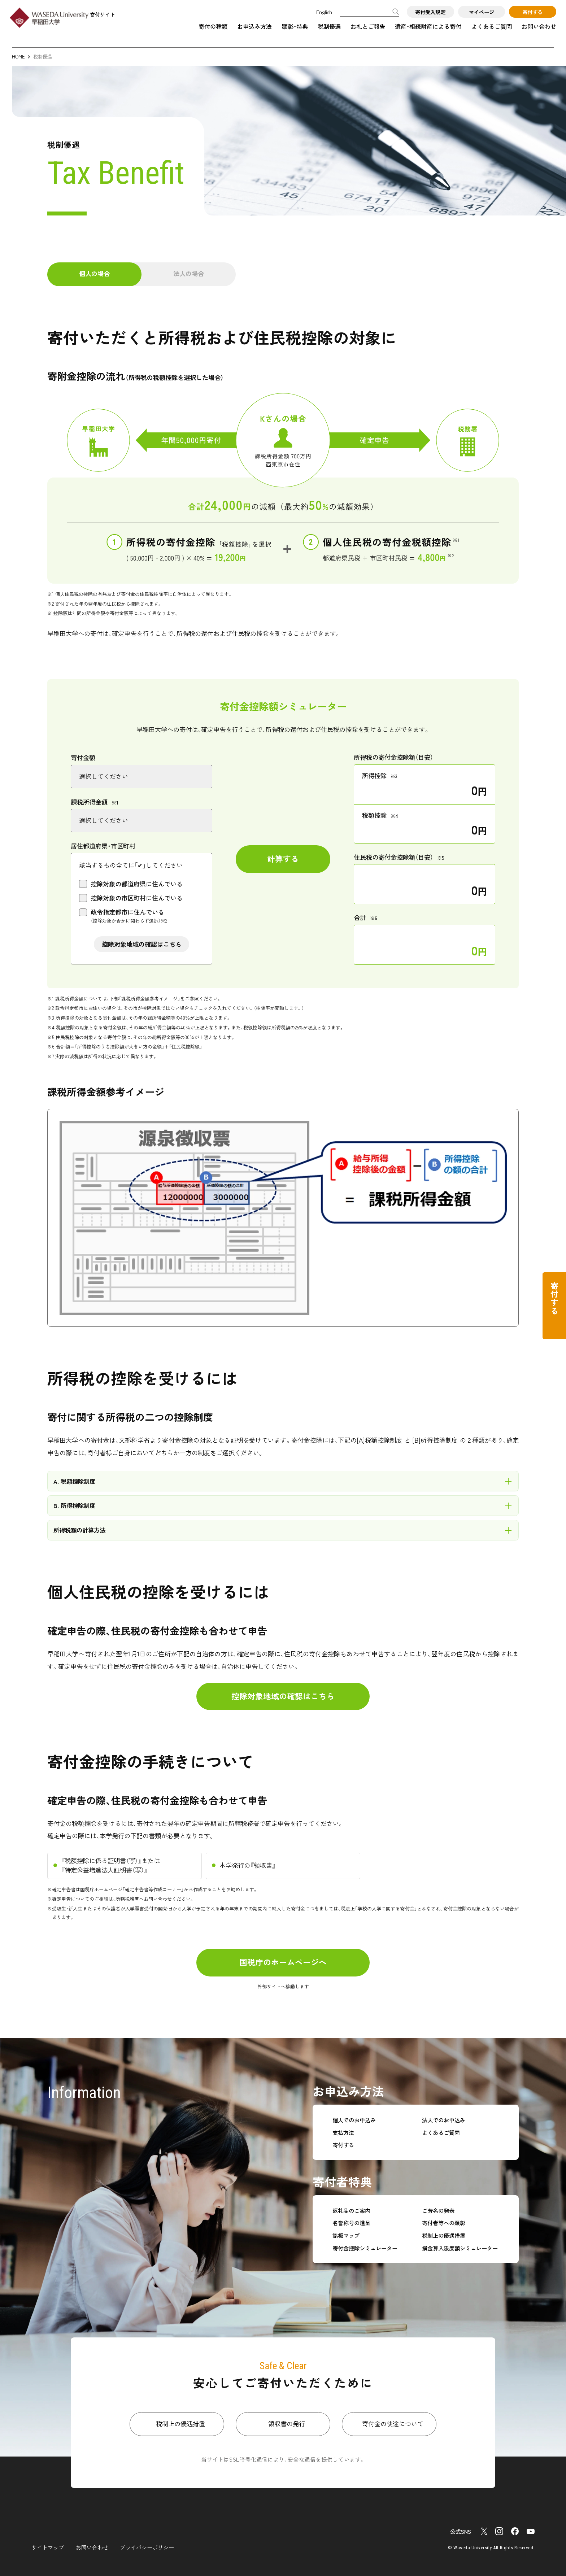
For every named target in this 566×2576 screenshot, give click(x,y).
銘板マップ (346, 2235)
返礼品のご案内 (351, 2210)
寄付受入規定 (430, 12)
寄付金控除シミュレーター (364, 2248)
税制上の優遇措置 (443, 2235)
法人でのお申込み (443, 2120)
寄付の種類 (213, 26)
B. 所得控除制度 (74, 1505)
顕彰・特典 (295, 26)
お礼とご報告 (368, 26)
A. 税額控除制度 (74, 1481)
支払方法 (343, 2132)
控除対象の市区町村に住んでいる (137, 897)
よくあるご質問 (491, 26)
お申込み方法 (254, 26)
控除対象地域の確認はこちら (142, 944)
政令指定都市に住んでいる (129, 915)
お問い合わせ (539, 26)
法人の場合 (188, 273)
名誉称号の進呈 (351, 2222)
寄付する (532, 12)
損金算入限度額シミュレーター (460, 2248)
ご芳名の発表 (438, 2210)
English (324, 12)
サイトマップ (47, 2547)
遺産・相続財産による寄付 (428, 26)
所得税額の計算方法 (79, 1530)
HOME (18, 56)
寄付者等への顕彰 (443, 2222)
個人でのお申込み (354, 2120)
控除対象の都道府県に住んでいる (137, 883)
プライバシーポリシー (147, 2547)
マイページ (481, 12)
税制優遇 (329, 26)
